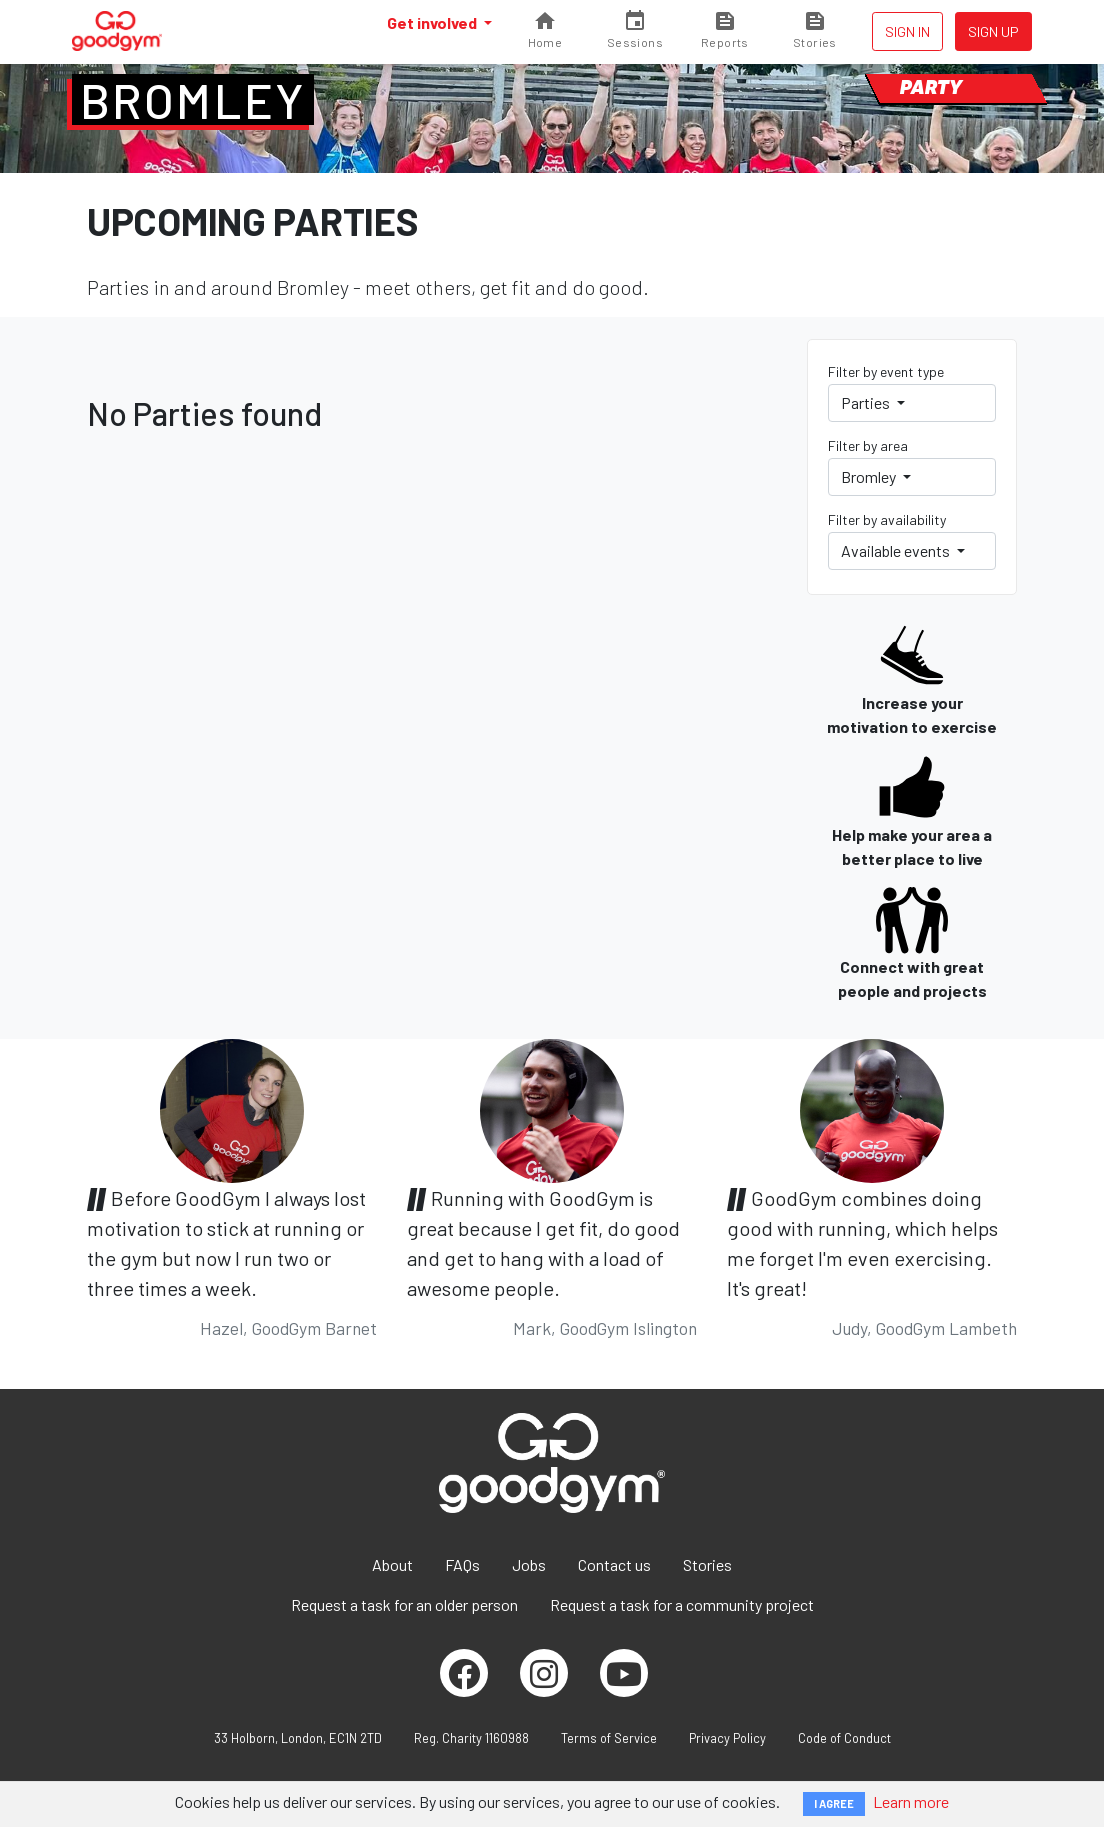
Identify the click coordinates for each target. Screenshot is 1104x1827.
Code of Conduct (844, 1738)
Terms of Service (609, 1738)
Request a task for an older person (404, 1604)
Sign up (993, 31)
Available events (897, 550)
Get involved (433, 22)
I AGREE (834, 1803)
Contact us (614, 1564)
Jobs (529, 1564)
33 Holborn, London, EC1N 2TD (298, 1738)
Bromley (193, 100)
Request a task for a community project (682, 1604)
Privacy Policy (727, 1738)
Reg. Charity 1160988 (471, 1738)
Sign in (907, 31)
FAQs (462, 1564)
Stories (707, 1564)
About (392, 1564)
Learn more (911, 1801)
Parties (867, 402)
